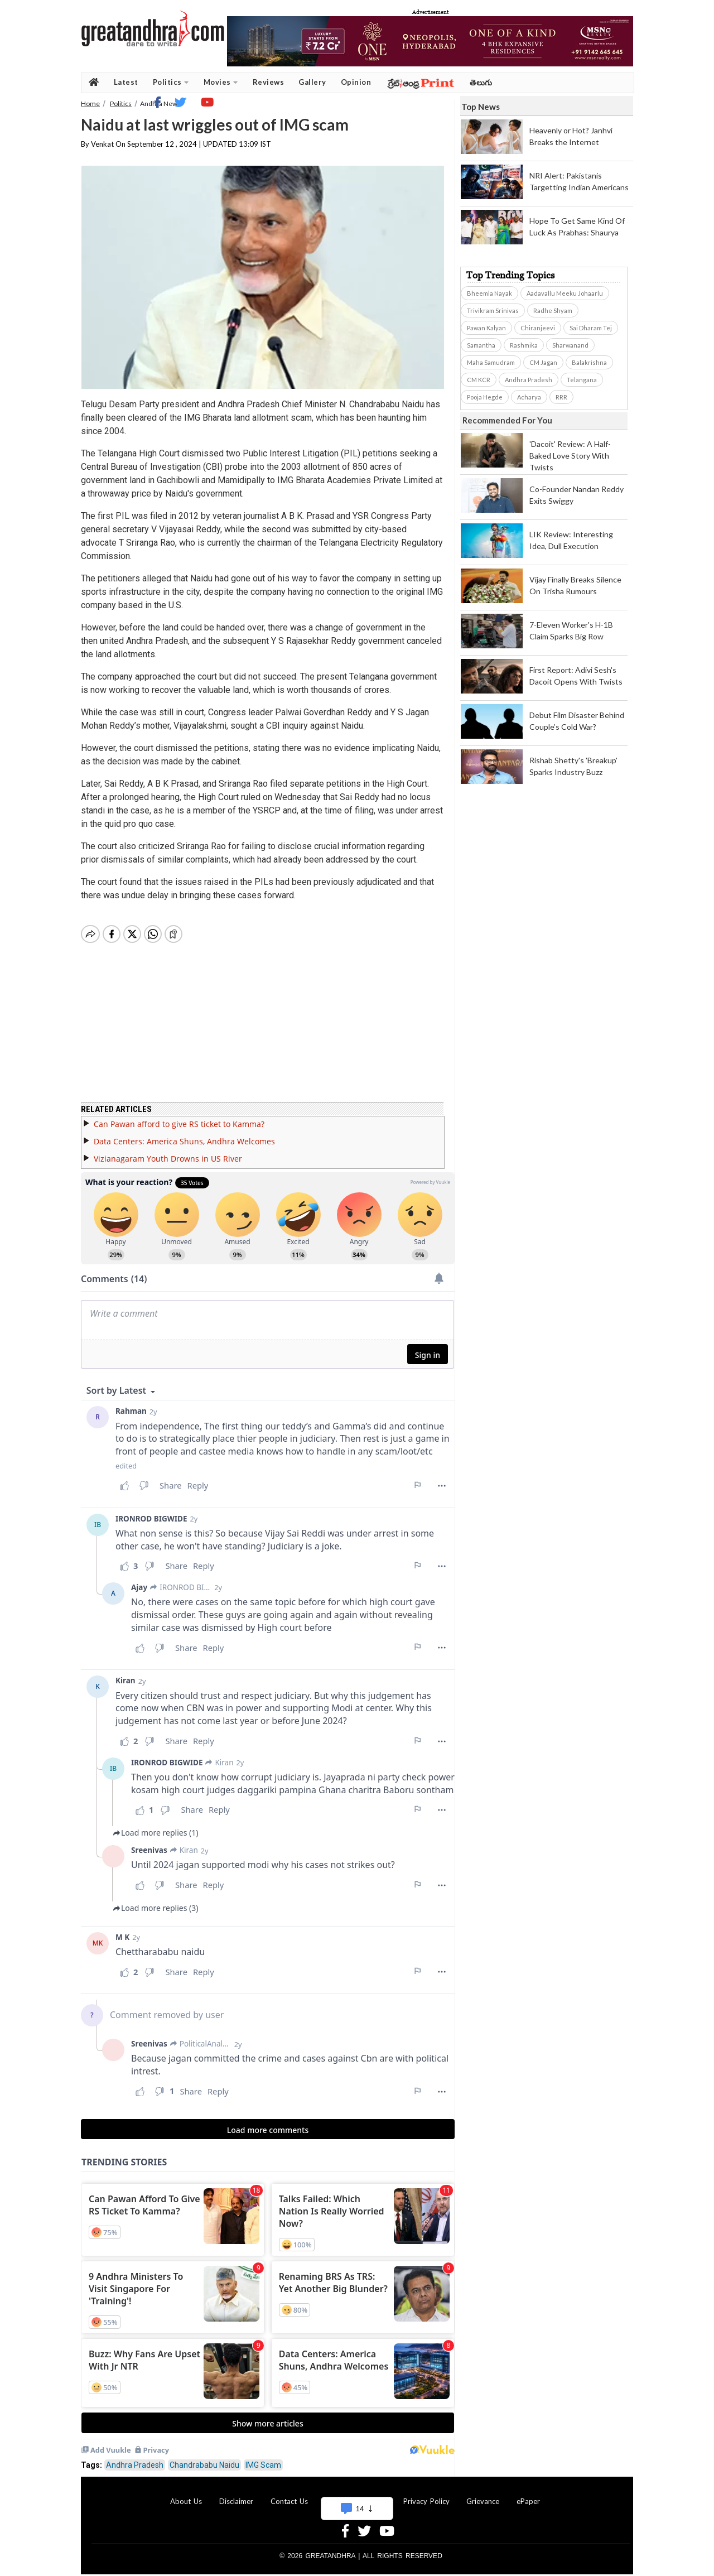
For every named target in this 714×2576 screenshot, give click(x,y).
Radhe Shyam (552, 310)
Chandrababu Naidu (204, 2465)
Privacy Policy (426, 2501)
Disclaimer (236, 2501)
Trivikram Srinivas (493, 310)
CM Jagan (543, 362)
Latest (126, 82)
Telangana (582, 379)
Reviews (268, 82)
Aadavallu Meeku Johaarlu (565, 293)
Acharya (529, 397)
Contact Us (289, 2501)
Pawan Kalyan (486, 327)
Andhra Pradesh (134, 2465)
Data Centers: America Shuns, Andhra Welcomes (184, 1141)
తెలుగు (481, 82)
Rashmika (524, 345)
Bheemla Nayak (489, 293)
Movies (221, 82)
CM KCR (478, 379)
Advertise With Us (355, 2501)
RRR (561, 397)
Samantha (481, 345)
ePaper (528, 2501)
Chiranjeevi (537, 327)
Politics (171, 82)
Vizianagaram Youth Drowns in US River (168, 1158)
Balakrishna (589, 362)
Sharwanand (570, 345)
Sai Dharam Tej (591, 327)
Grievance (482, 2501)
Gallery (312, 82)
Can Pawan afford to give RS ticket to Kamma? (179, 1124)
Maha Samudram (491, 362)
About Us (186, 2501)
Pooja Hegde (485, 397)
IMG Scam (263, 2465)
